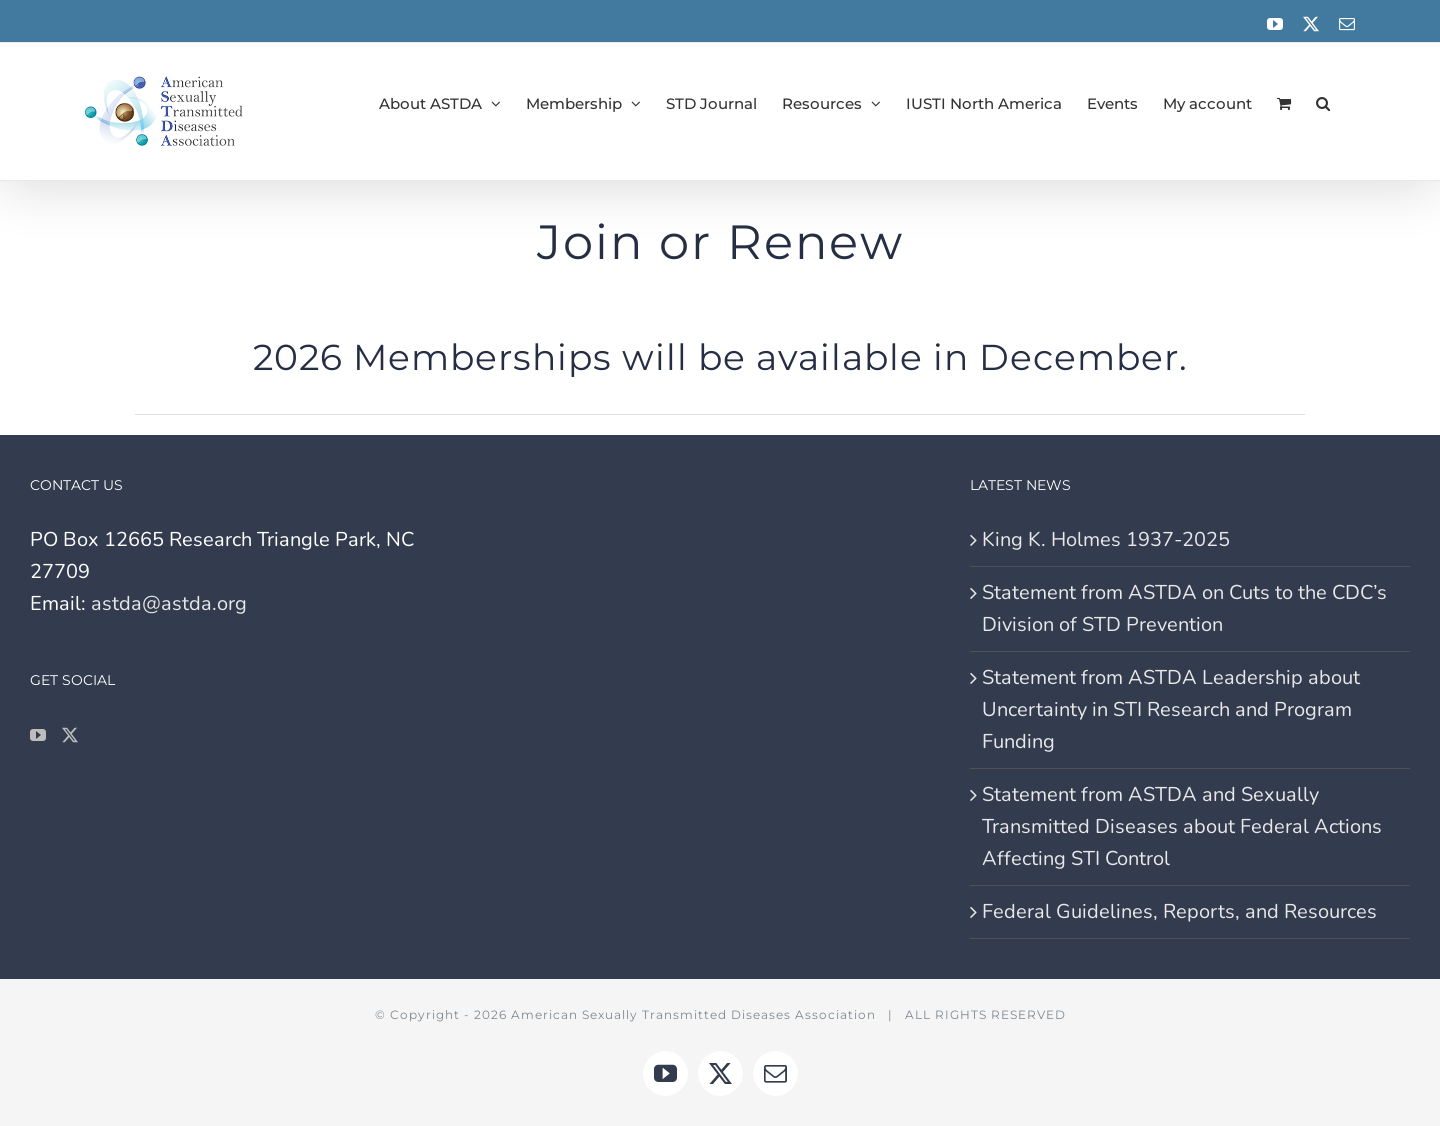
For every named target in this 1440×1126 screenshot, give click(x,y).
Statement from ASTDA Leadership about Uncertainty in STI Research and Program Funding (1171, 709)
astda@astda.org (169, 603)
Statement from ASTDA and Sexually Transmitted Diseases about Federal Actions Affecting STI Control (1182, 826)
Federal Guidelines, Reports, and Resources (1179, 911)
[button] (1323, 103)
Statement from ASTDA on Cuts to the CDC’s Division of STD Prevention (1184, 608)
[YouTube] (38, 735)
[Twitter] (70, 735)
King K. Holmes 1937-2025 (1106, 539)
